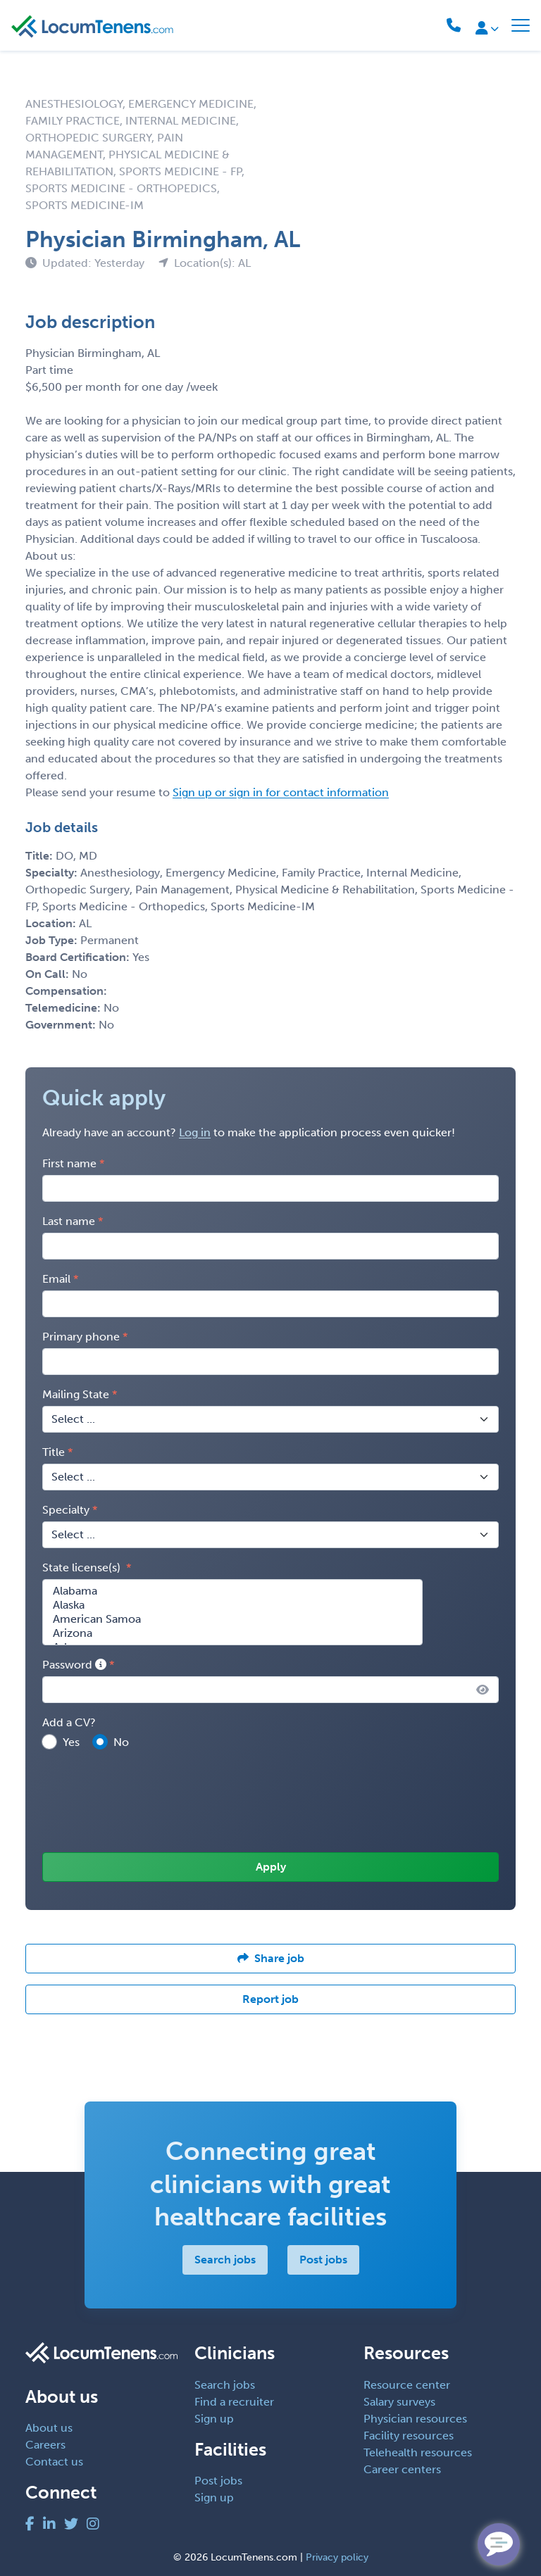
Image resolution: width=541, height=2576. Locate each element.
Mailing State (75, 1394)
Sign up (214, 2418)
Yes (71, 1742)
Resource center (406, 2385)
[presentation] (149, 1802)
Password (74, 1664)
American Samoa (232, 1619)
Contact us (54, 2461)
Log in (195, 1132)
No (121, 1742)
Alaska (232, 1605)
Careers (45, 2444)
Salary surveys (399, 2401)
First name (69, 1163)
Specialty (65, 1509)
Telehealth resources (417, 2452)
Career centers (402, 2469)
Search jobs (225, 2259)
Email (56, 1279)
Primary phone (81, 1336)
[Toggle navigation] (520, 25)
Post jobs (323, 2259)
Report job (270, 1999)
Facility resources (408, 2435)
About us (49, 2427)
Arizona (232, 1633)
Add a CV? (69, 1722)
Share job (270, 1958)
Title (53, 1452)
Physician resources (415, 2418)
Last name (68, 1221)
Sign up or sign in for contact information (281, 792)
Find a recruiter (234, 2401)
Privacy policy (337, 2557)
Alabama (232, 1591)
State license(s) (82, 1567)
